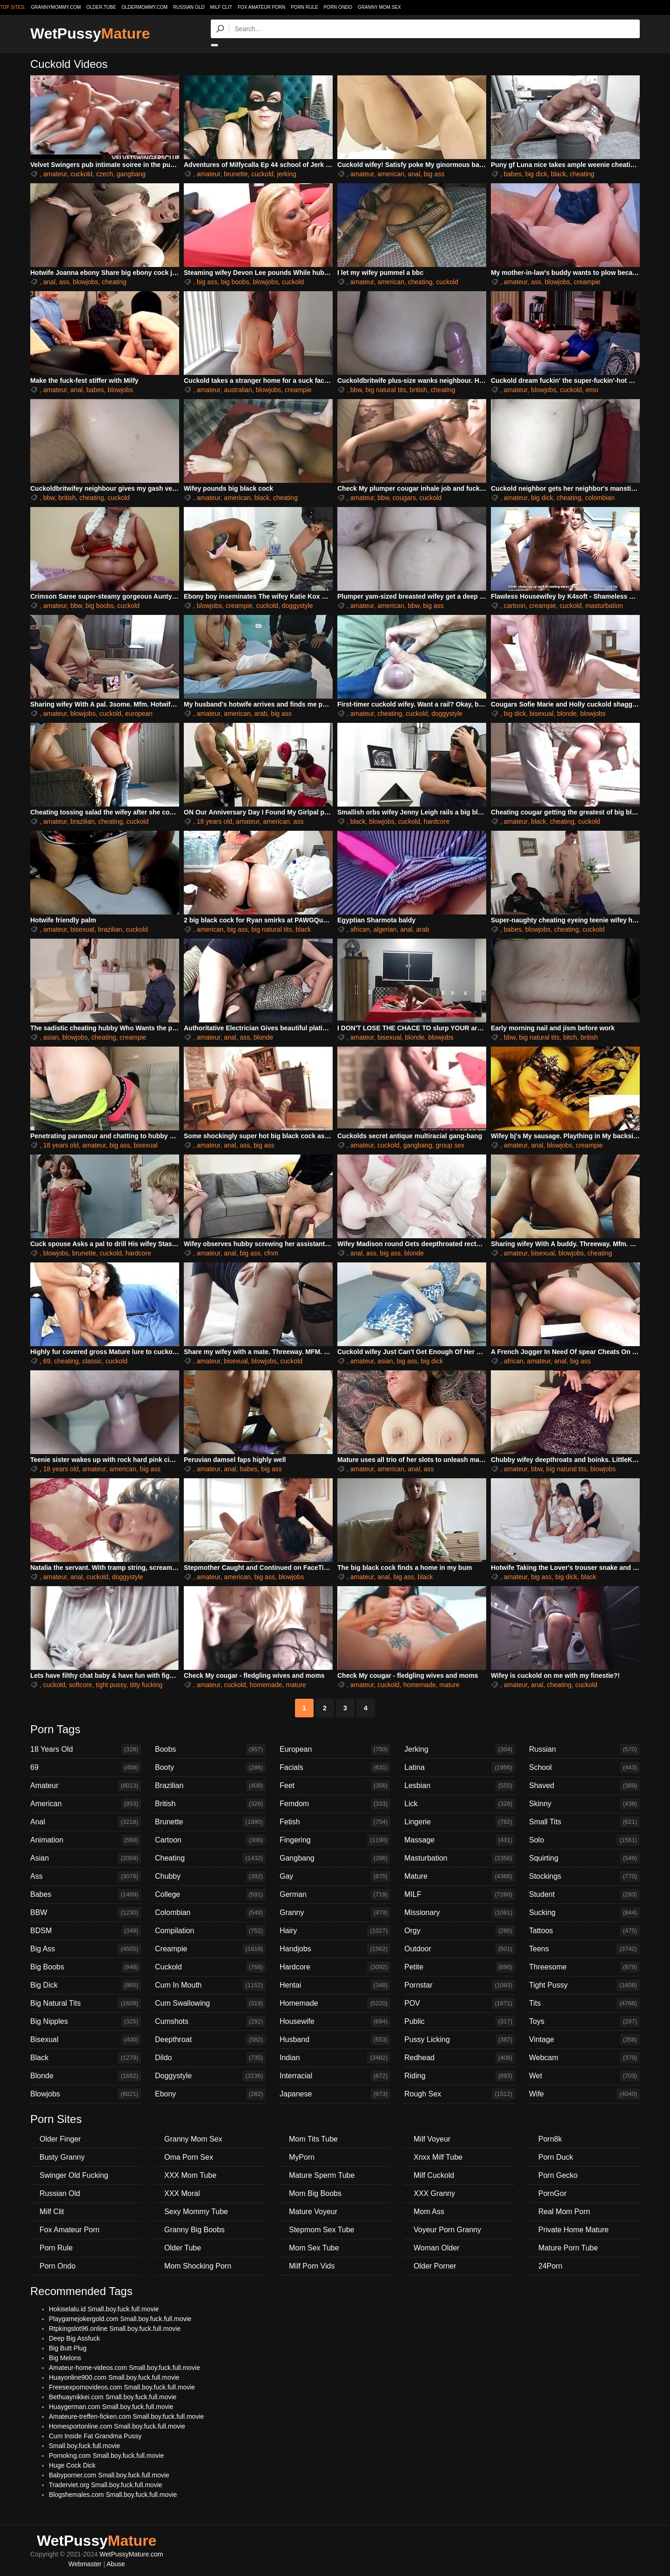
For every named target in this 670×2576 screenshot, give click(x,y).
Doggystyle (210, 2076)
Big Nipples (85, 2021)
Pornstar (459, 1985)
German (335, 1894)
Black (85, 2057)
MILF (459, 1894)
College (210, 1894)
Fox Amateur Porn (262, 7)
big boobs (235, 282)
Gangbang (335, 1858)
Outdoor (459, 1949)
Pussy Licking (459, 2039)
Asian (85, 1858)
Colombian (210, 1912)
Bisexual (85, 2039)
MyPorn (302, 2157)
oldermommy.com (144, 7)
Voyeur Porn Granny (447, 2230)
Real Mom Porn (564, 2212)
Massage (459, 1840)
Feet (335, 1785)
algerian (385, 929)
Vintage (584, 2039)
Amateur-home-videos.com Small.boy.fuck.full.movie (124, 2367)
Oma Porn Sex (188, 2157)
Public (459, 2021)
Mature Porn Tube (568, 2248)
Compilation (210, 1930)
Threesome (584, 1967)
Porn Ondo (337, 7)
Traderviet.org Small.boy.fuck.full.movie (105, 2485)
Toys (584, 2021)
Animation (85, 1840)
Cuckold (210, 1967)
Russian (584, 1749)
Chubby (210, 1876)
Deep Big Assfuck (74, 2338)
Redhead (459, 2057)
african (360, 929)
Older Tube (182, 2248)
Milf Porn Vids (312, 2266)
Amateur (85, 1785)
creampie (587, 282)
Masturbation (459, 1858)
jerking (286, 174)
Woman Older (436, 2248)
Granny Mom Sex (379, 7)
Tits (584, 2003)
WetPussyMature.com (131, 2554)
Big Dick (85, 1985)
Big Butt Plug (68, 2348)
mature (296, 1684)
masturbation (604, 605)
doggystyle (297, 605)
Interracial (335, 2076)
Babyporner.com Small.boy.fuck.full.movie (109, 2475)
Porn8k (550, 2139)
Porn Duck (555, 2157)
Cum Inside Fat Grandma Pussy (95, 2436)
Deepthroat (210, 2039)
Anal (85, 1822)
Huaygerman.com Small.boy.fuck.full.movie (111, 2406)
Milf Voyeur (432, 2139)
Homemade (335, 2003)
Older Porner (435, 2266)
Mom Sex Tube (314, 2248)
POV (459, 2003)
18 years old (214, 821)
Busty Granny (62, 2157)
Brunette (210, 1822)
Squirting (584, 1858)
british (418, 390)
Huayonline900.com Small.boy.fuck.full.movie (114, 2377)
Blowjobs (85, 2094)
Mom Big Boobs (315, 2193)
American (85, 1803)
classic (92, 1361)
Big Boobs (85, 1967)
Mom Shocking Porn (197, 2266)
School (584, 1767)
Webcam (584, 2057)
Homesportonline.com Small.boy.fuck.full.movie (117, 2426)
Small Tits (584, 1822)
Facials (335, 1767)
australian (238, 390)
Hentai (335, 1985)
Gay (335, 1876)
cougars (404, 497)
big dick (536, 174)
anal (414, 174)
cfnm (271, 1253)
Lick (459, 1803)
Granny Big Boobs (194, 2230)
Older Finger (60, 2139)
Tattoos (584, 1930)
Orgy (459, 1930)
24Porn (550, 2266)
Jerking (459, 1749)
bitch (570, 1037)
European (335, 1749)
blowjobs (85, 282)
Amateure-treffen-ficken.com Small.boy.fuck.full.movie (126, 2416)
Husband (335, 2039)
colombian (600, 497)
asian (51, 1037)
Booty (210, 1767)
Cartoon (210, 1840)
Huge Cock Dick (72, 2465)
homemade (265, 1684)
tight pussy (111, 1684)
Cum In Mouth (210, 1985)
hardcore (436, 821)
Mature (459, 1876)
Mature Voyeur (313, 2212)
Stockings (584, 1876)
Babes (85, 1894)
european (139, 713)
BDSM (85, 1930)
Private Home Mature (573, 2230)
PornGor (552, 2193)
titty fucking (146, 1684)
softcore (80, 1684)
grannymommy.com (56, 7)
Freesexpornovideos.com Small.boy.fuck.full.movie (122, 2387)
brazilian (82, 821)
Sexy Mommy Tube (196, 2212)
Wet (584, 2076)
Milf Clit (221, 7)
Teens (584, 1949)
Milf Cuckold (434, 2175)
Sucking (584, 1912)
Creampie (210, 1949)
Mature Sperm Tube (322, 2175)
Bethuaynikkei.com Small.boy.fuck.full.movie (112, 2397)
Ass (85, 1876)
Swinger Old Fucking (74, 2175)
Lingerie (459, 1822)
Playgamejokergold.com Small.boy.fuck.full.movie (120, 2318)
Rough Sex (459, 2094)
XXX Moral (182, 2193)
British (210, 1803)
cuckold (81, 174)
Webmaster (84, 2564)
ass (64, 282)
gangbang (131, 174)
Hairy (335, 1930)
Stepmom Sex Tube (322, 2230)
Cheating (210, 1858)
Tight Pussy (584, 1985)
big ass (434, 174)
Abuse (116, 2564)
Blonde (85, 2076)
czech (104, 174)
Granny (335, 1912)
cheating (582, 174)
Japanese (335, 2094)
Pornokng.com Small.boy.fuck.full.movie (106, 2455)
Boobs (210, 1749)
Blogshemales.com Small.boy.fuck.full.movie (113, 2494)
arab (261, 713)
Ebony (210, 2094)
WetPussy (90, 33)
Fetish (335, 1822)
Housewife (335, 2021)
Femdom (335, 1803)
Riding (459, 2076)
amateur (55, 174)
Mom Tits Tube (313, 2139)
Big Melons (65, 2358)
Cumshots (210, 2021)
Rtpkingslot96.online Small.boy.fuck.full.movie (115, 2328)
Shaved (584, 1785)
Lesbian (459, 1785)
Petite (459, 1967)
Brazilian (210, 1785)
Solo (584, 1840)
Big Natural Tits (85, 2003)
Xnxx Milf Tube (438, 2157)
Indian (335, 2057)
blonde (566, 713)
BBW (85, 1912)
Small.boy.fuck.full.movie (84, 2445)
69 (47, 1361)
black (558, 174)
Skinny (584, 1803)
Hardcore (335, 1967)
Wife (584, 2094)
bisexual (541, 713)
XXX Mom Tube (190, 2175)
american (390, 174)
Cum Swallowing (210, 2003)
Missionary (459, 1912)
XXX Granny (434, 2193)
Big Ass (85, 1949)
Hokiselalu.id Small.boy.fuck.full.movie (104, 2309)
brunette (236, 174)
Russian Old (189, 7)
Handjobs (335, 1949)
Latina (459, 1767)
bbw (356, 390)
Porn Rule (304, 7)
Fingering (335, 1840)
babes (513, 174)
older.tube (101, 7)
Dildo (210, 2057)
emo (592, 390)
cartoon (515, 605)
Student (584, 1894)
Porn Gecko (557, 2175)
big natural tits (385, 390)
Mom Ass (429, 2212)
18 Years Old (85, 1749)
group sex (450, 1145)
